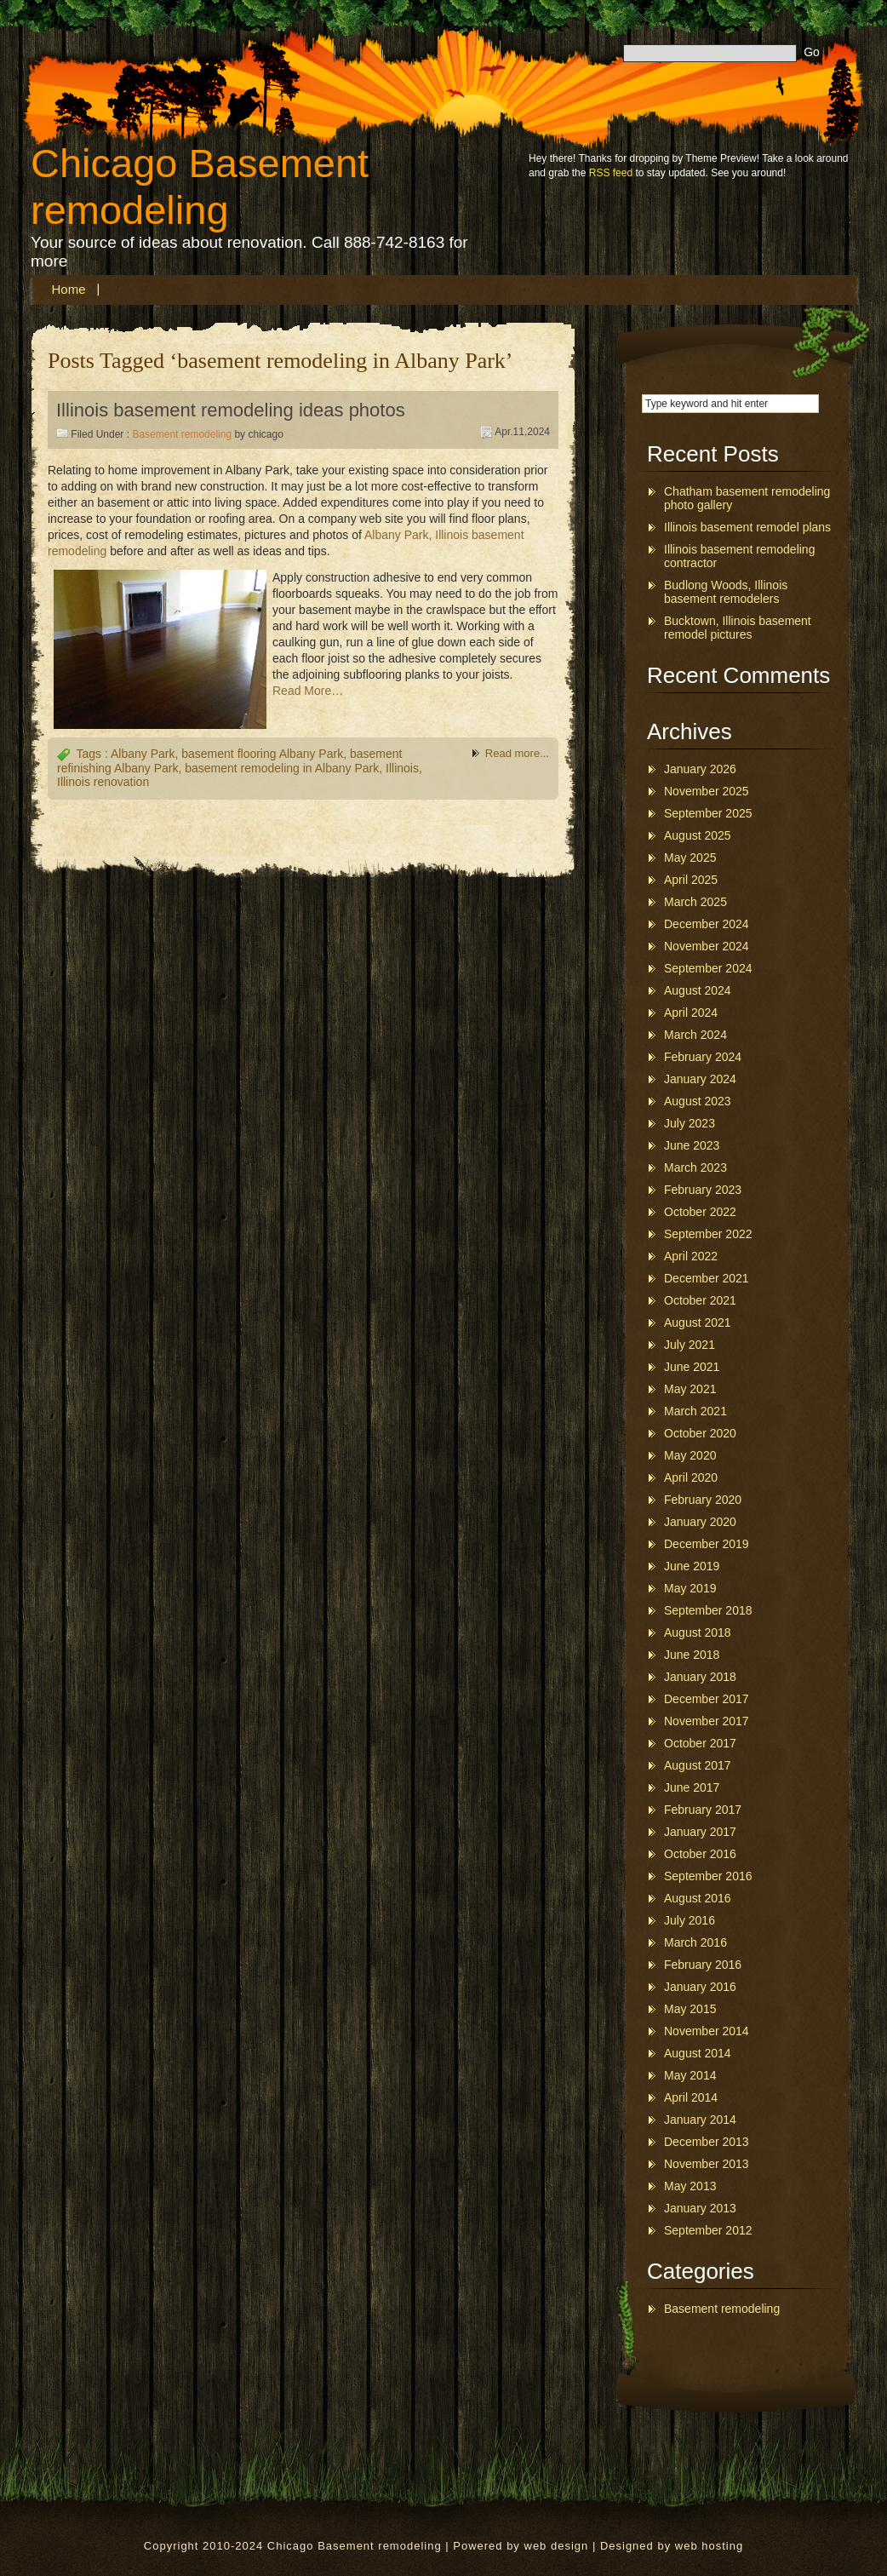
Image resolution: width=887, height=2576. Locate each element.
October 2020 (700, 1433)
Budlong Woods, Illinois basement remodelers (725, 591)
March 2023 (695, 1167)
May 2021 (690, 1389)
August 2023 (697, 1101)
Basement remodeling (182, 434)
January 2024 (700, 1079)
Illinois (402, 768)
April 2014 (691, 2097)
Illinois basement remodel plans (747, 527)
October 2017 (700, 1743)
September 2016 (708, 1876)
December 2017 (706, 1699)
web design (556, 2545)
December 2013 (706, 2142)
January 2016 (700, 1987)
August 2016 (697, 1898)
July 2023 (689, 1123)
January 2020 (700, 1522)
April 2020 (691, 1477)
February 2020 (702, 1499)
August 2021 (697, 1322)
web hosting (709, 2545)
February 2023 (702, 1189)
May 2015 (690, 2009)
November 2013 (706, 2164)
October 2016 (700, 1854)
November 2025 (706, 791)
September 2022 (708, 1234)
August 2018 (697, 1632)
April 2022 (691, 1256)
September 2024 (708, 968)
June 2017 (691, 1787)
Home (69, 289)
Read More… (307, 690)
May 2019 (690, 1588)
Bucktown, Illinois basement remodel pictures (737, 627)
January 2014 (700, 2119)
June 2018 (691, 1654)
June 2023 (691, 1145)
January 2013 (700, 2208)
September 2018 (708, 1610)
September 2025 (708, 813)
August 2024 (697, 990)
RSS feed (610, 173)
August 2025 (697, 835)
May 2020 (690, 1455)
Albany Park (143, 753)
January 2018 (700, 1677)
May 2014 (690, 2075)
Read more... (517, 753)
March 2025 (695, 902)
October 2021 (700, 1300)
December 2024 (706, 924)
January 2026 (700, 769)
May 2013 (690, 2186)
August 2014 (697, 2053)
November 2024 (706, 946)
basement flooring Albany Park (262, 753)
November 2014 (706, 2031)
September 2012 (708, 2230)
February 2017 (702, 1809)
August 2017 (697, 1765)
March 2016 (695, 1942)
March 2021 (695, 1411)
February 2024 (702, 1057)
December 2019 (706, 1544)
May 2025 (690, 857)
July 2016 (689, 1920)
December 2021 (706, 1278)
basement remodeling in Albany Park (282, 768)
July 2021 (689, 1344)
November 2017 (706, 1721)
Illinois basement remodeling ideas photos (230, 410)
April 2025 (691, 879)
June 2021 (691, 1367)
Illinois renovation (103, 782)
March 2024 (695, 1034)
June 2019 (691, 1566)
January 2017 (700, 1832)
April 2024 (691, 1012)
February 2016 (702, 1964)
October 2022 (700, 1212)
